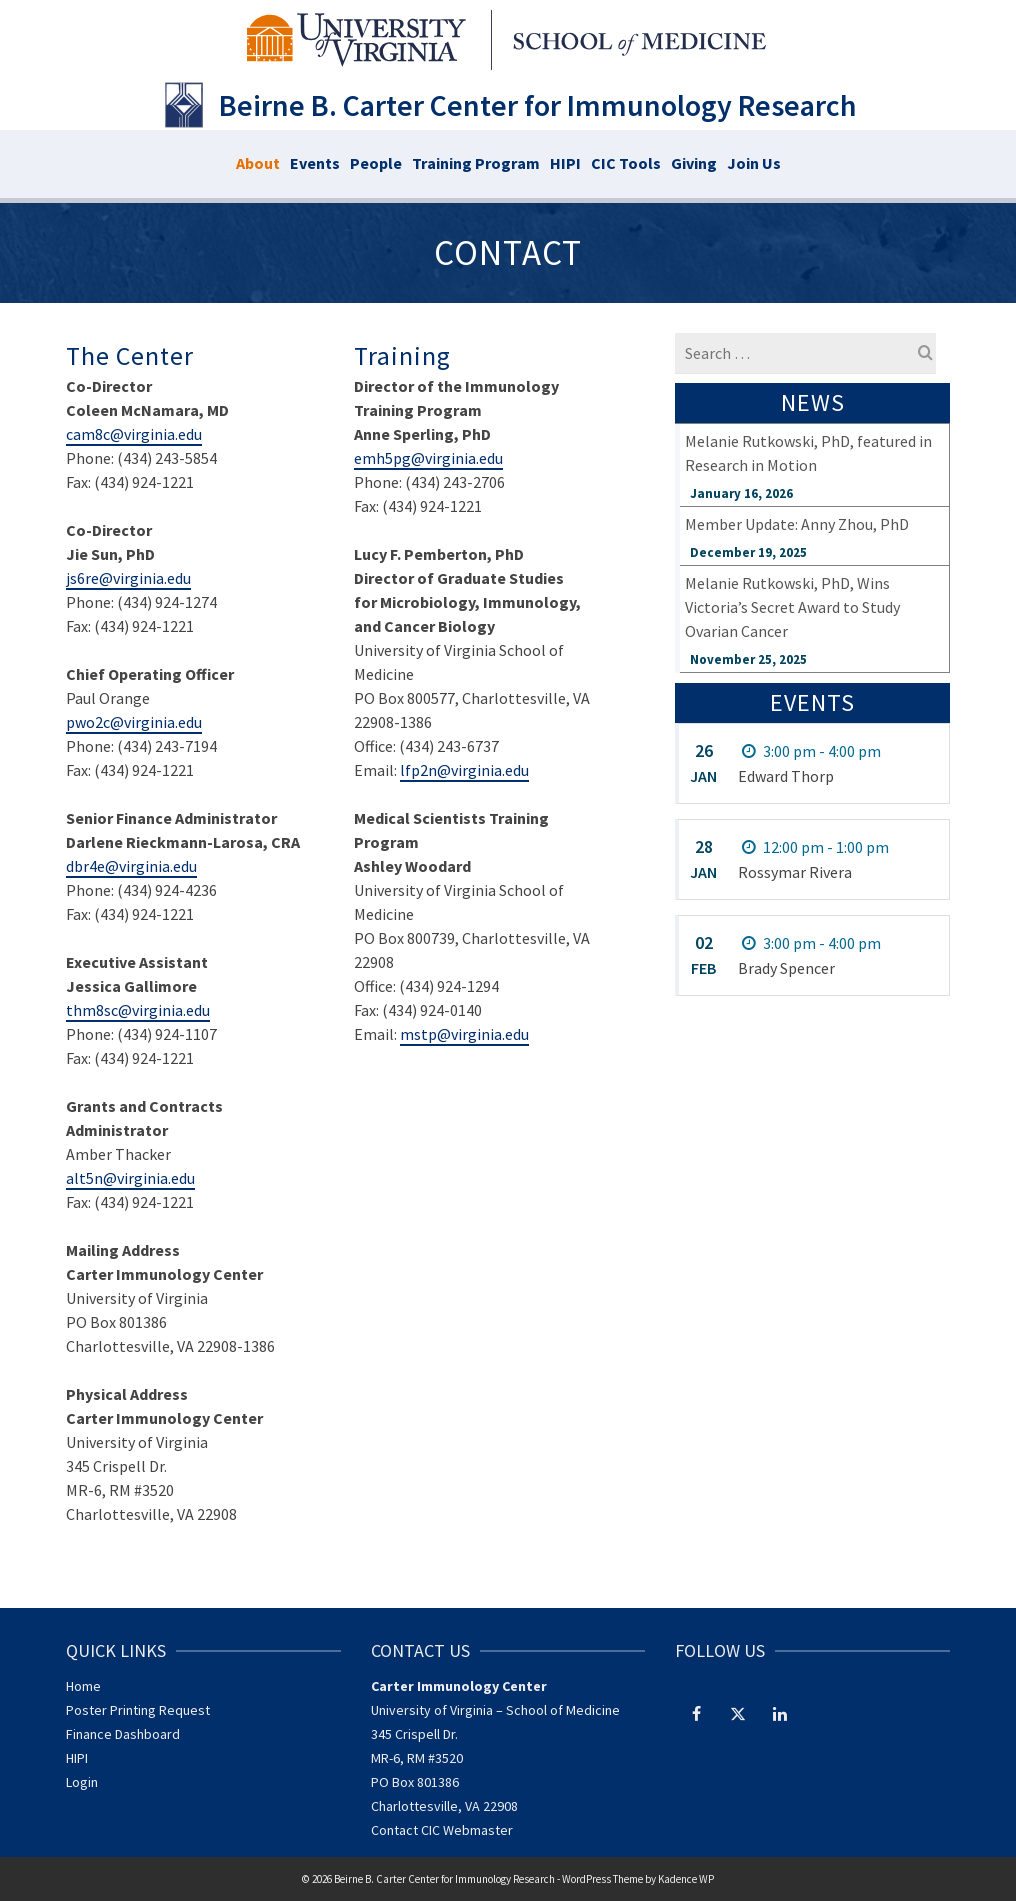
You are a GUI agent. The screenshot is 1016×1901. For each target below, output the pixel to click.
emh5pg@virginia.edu (428, 458)
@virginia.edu (149, 1178)
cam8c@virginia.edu (134, 434)
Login (82, 1782)
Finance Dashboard (123, 1734)
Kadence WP (686, 1879)
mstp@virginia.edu (464, 1034)
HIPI (77, 1758)
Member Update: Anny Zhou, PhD (797, 524)
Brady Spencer (786, 968)
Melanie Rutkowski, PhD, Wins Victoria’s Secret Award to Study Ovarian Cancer (792, 607)
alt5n (84, 1178)
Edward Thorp (786, 776)
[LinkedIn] (780, 1713)
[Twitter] (738, 1713)
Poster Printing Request (138, 1710)
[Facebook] (696, 1713)
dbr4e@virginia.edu (131, 866)
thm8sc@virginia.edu (138, 1010)
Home (83, 1686)
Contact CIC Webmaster (442, 1830)
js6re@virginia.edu (128, 578)
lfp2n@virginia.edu (464, 770)
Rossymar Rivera (795, 872)
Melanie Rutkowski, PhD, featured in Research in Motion (808, 453)
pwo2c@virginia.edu (134, 722)
